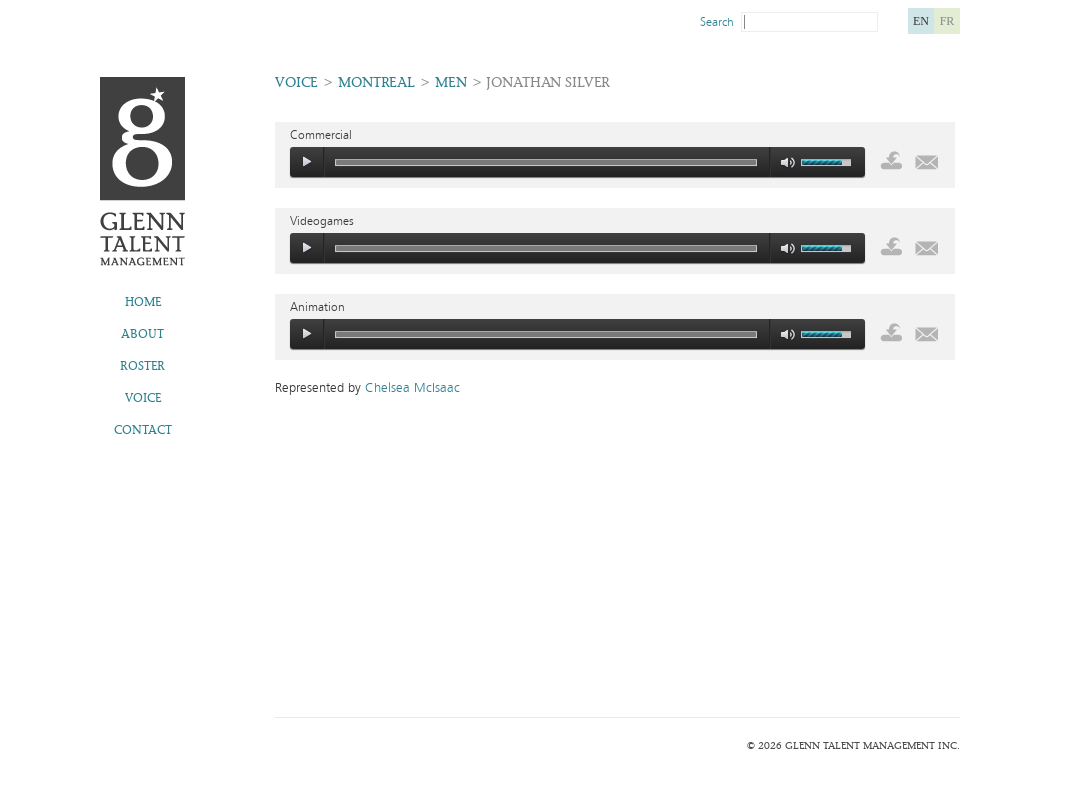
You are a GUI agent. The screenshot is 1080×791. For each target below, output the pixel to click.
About (142, 334)
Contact (143, 430)
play (307, 162)
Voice (143, 398)
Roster (142, 366)
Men (451, 82)
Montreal (376, 82)
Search (717, 22)
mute (788, 162)
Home (143, 302)
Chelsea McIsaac (412, 388)
